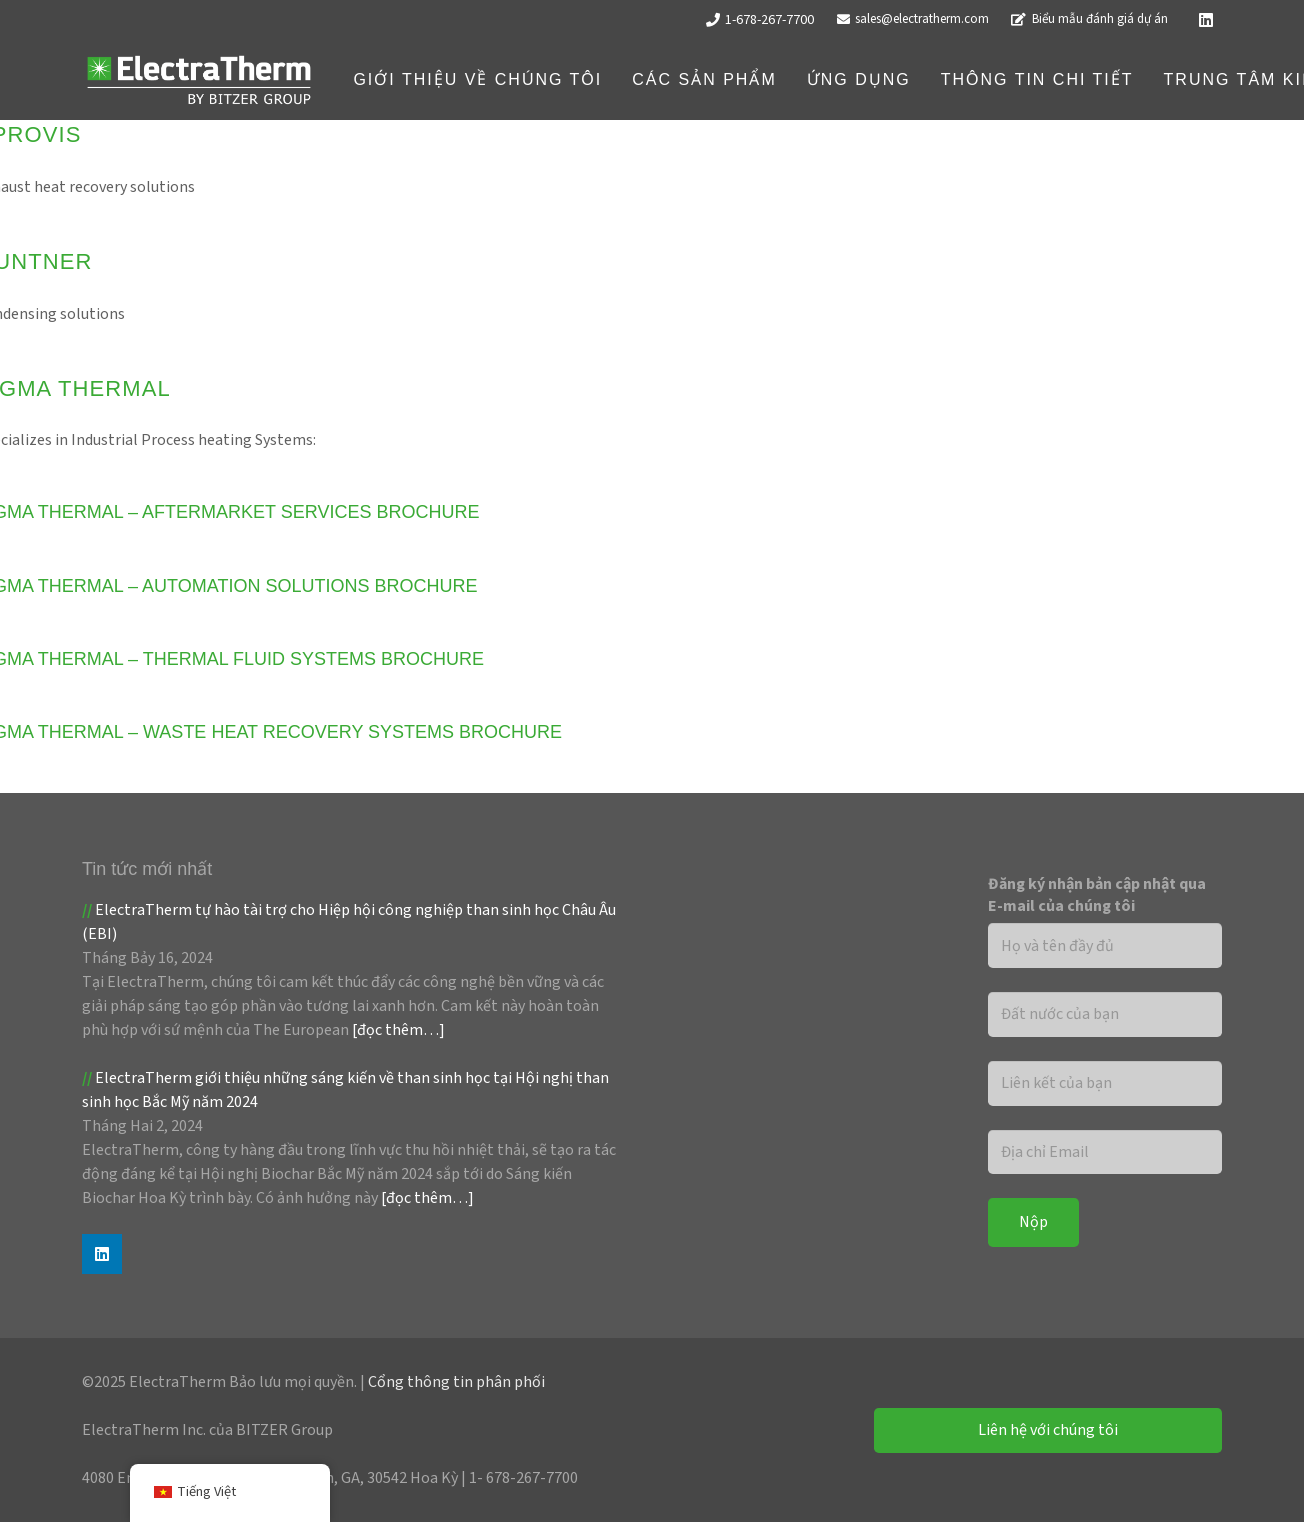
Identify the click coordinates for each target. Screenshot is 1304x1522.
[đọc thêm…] (398, 1030)
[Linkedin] (1206, 20)
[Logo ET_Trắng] (199, 80)
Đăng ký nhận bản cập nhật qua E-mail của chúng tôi (1097, 895)
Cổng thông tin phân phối (456, 1382)
